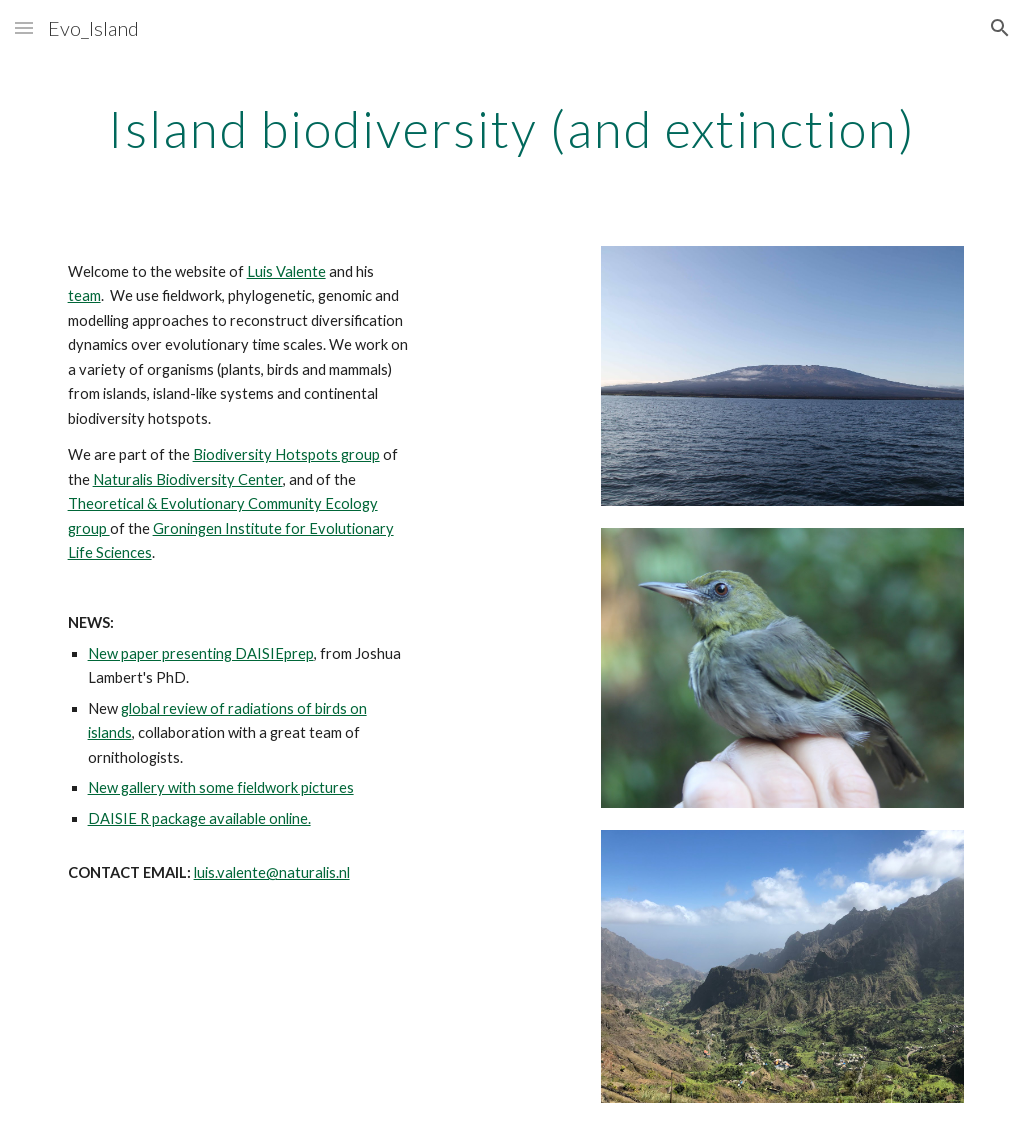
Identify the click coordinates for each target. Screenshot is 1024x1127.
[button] (24, 27)
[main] (512, 125)
